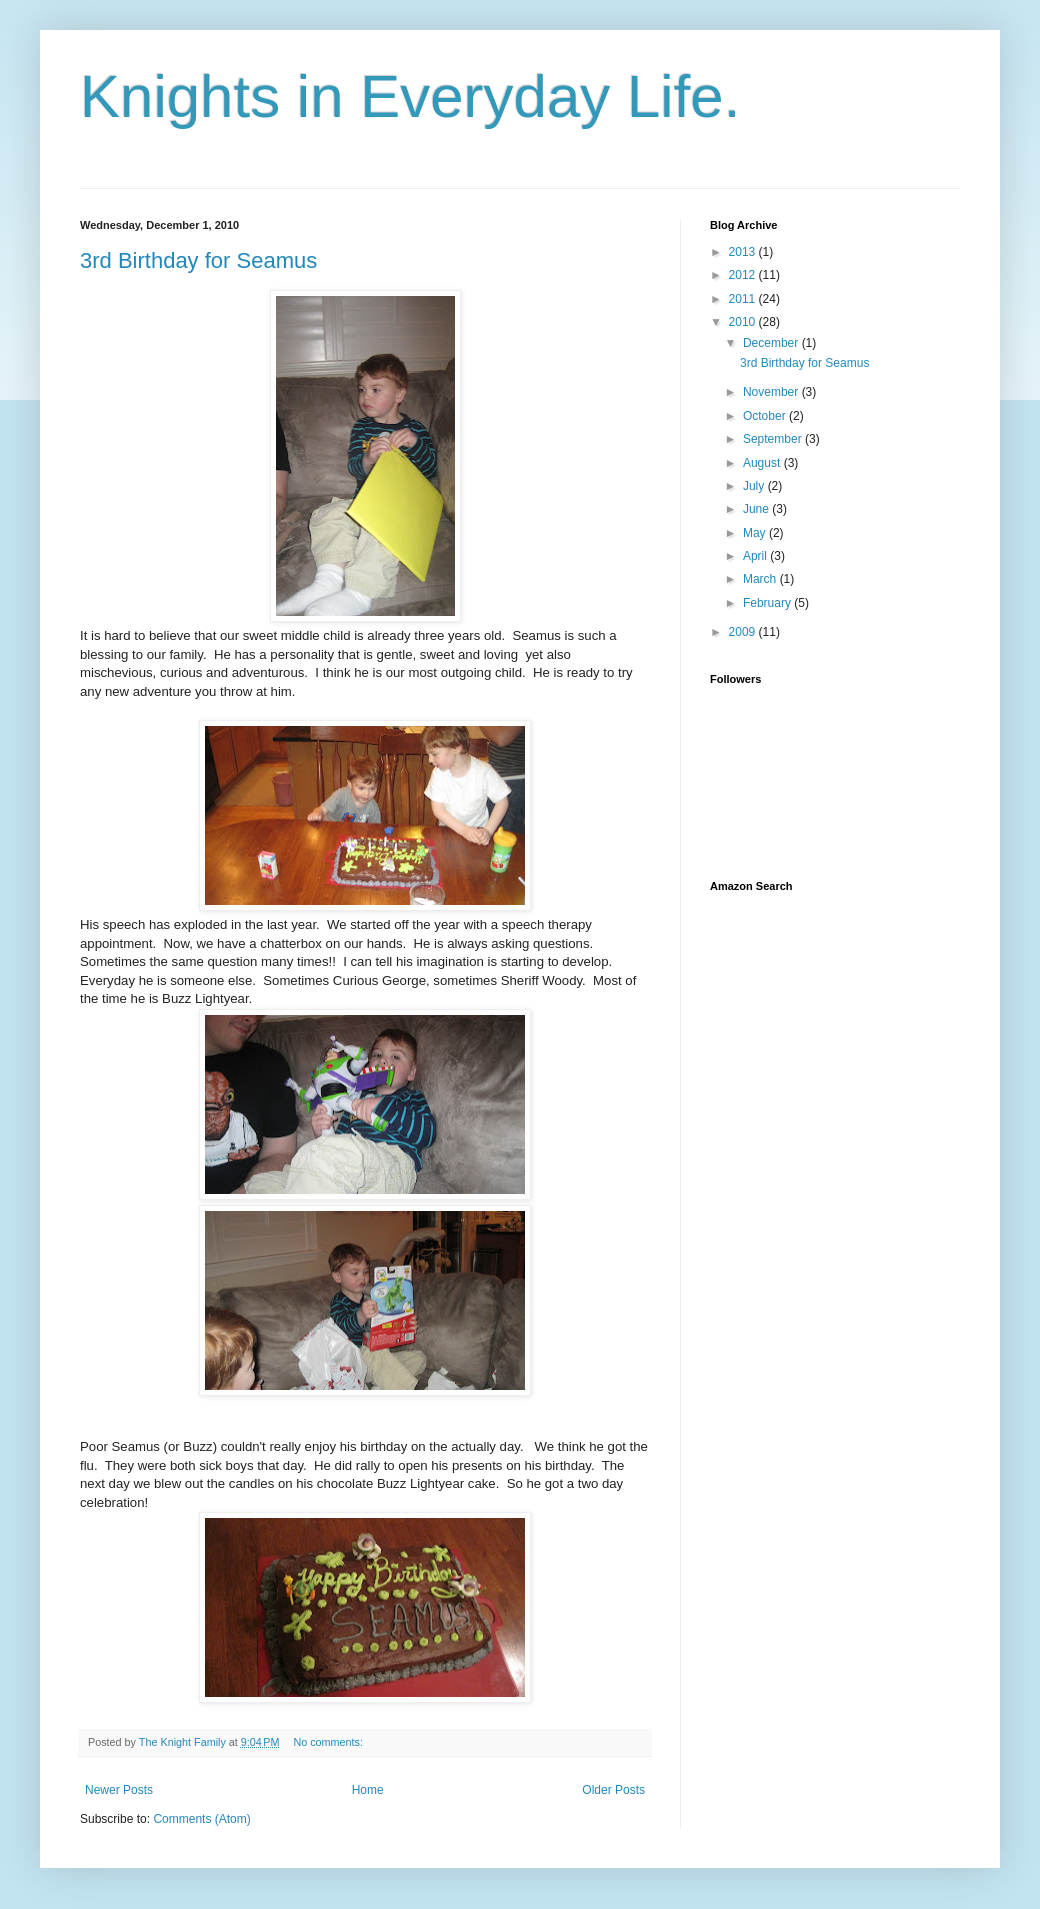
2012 (744, 275)
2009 (744, 632)
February (768, 603)
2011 (744, 299)
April (756, 556)
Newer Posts (119, 1790)
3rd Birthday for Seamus (198, 260)
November (772, 392)
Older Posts (613, 1790)
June (757, 509)
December (772, 343)
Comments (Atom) (201, 1819)
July (755, 486)
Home (368, 1790)
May (756, 533)
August (763, 463)
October (766, 416)
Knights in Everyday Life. (410, 96)
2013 (744, 252)
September (774, 439)
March (761, 579)
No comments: (329, 1742)
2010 (744, 322)
